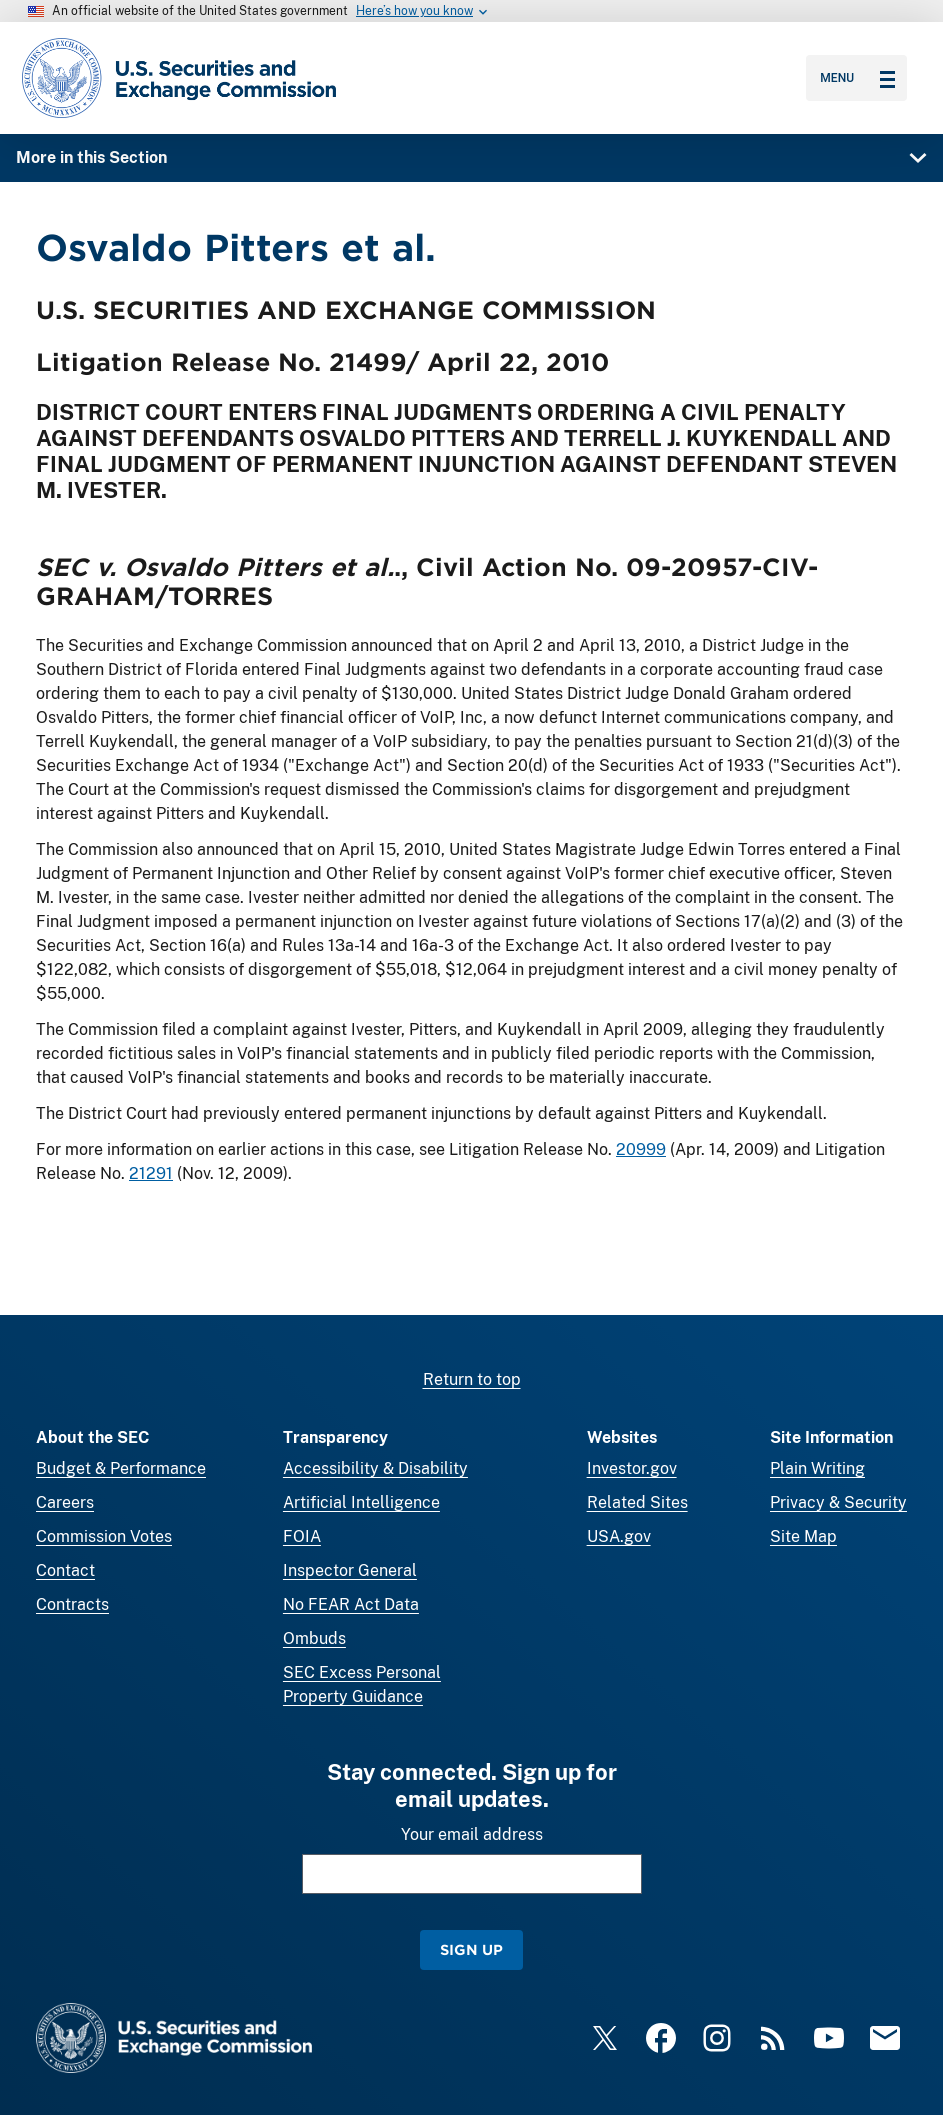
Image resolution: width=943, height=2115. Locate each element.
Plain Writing (817, 1468)
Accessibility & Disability (375, 1468)
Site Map (803, 1536)
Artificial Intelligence (361, 1502)
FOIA (302, 1536)
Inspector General (350, 1570)
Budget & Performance (121, 1468)
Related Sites (637, 1502)
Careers (65, 1502)
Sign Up (471, 1949)
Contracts (72, 1604)
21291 (151, 1173)
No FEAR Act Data (351, 1604)
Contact (65, 1570)
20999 (641, 1149)
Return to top (472, 1379)
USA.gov (619, 1536)
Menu (857, 78)
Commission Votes (104, 1536)
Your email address (472, 1834)
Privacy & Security (838, 1502)
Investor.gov (632, 1468)
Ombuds (314, 1638)
